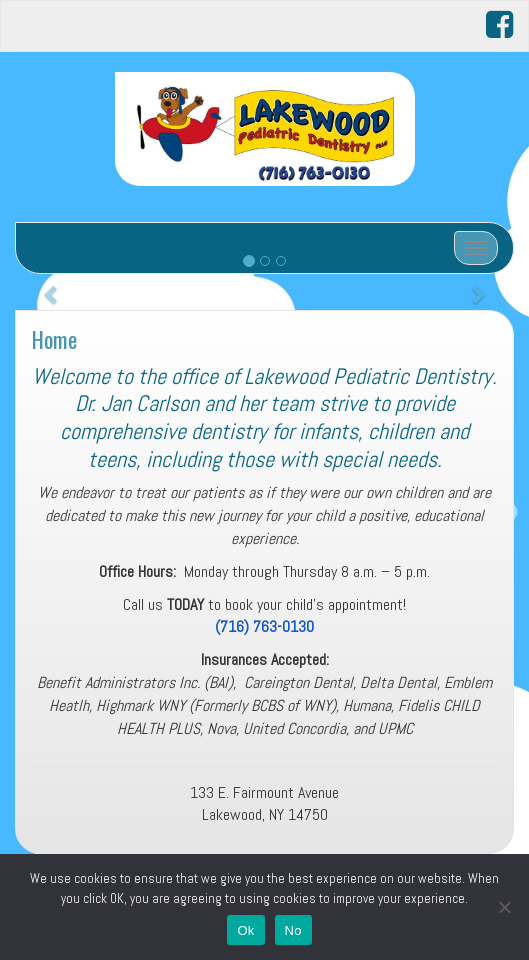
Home (54, 338)
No (293, 930)
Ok (245, 930)
